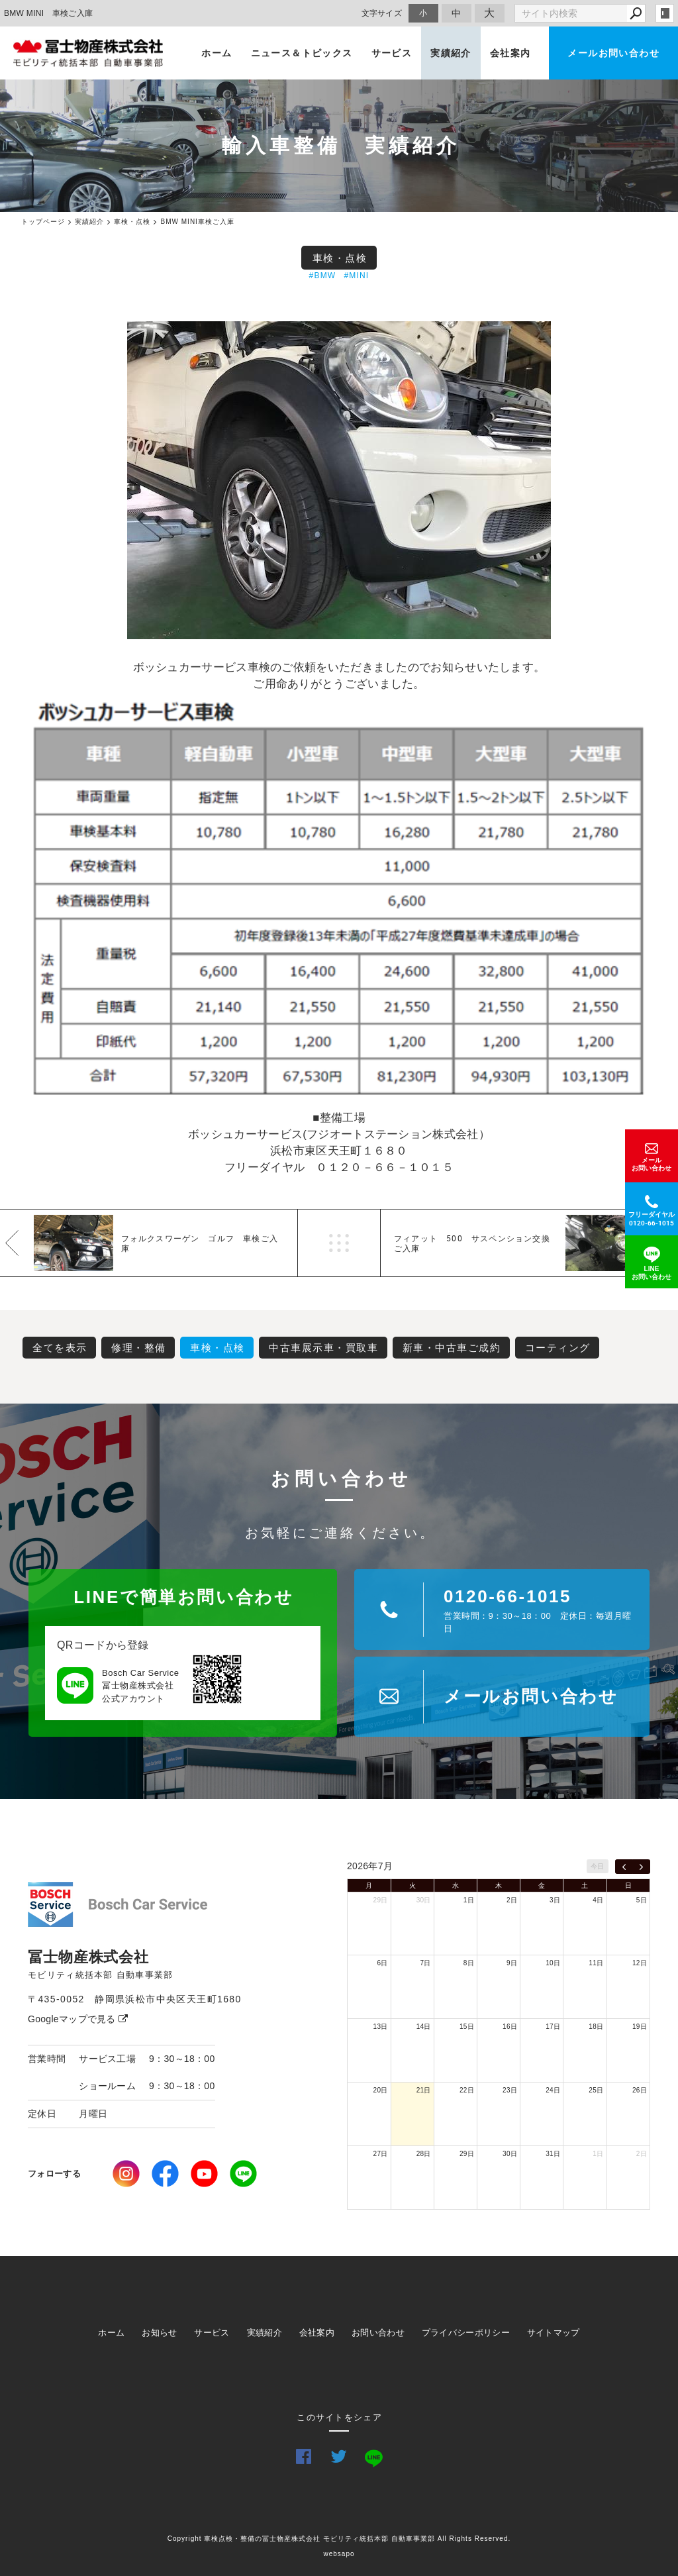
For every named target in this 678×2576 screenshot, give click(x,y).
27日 (380, 2153)
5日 (641, 1900)
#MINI (356, 275)
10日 (553, 1963)
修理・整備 (138, 1347)
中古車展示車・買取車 (323, 1347)
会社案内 (510, 53)
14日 (423, 2026)
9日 (512, 1963)
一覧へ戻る (339, 1243)
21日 (423, 2090)
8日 (468, 1963)
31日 (553, 2153)
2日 (512, 1900)
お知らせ (159, 2333)
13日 (380, 2026)
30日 (423, 1900)
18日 (596, 2026)
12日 (639, 1963)
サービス (391, 53)
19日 (639, 2026)
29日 (380, 1900)
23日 (510, 2090)
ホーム (216, 53)
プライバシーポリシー (466, 2333)
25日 (596, 2090)
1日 (468, 1900)
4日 (598, 1900)
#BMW (322, 275)
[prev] (624, 1866)
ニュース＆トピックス (302, 53)
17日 (553, 2026)
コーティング (558, 1347)
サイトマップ (553, 2333)
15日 (467, 2026)
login (664, 13)
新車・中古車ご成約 (452, 1347)
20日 (380, 2090)
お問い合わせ (378, 2333)
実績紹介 (450, 53)
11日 (596, 1963)
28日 (423, 2153)
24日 (553, 2090)
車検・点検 (340, 258)
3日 (555, 1900)
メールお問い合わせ (613, 53)
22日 (467, 2090)
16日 (510, 2026)
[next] (641, 1866)
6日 (382, 1963)
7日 (425, 1963)
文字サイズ (382, 13)
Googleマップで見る (78, 2019)
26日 (639, 2090)
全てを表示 (59, 1347)
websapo (338, 2553)
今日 (598, 1866)
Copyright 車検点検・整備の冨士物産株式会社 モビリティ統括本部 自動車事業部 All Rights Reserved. (339, 2538)
